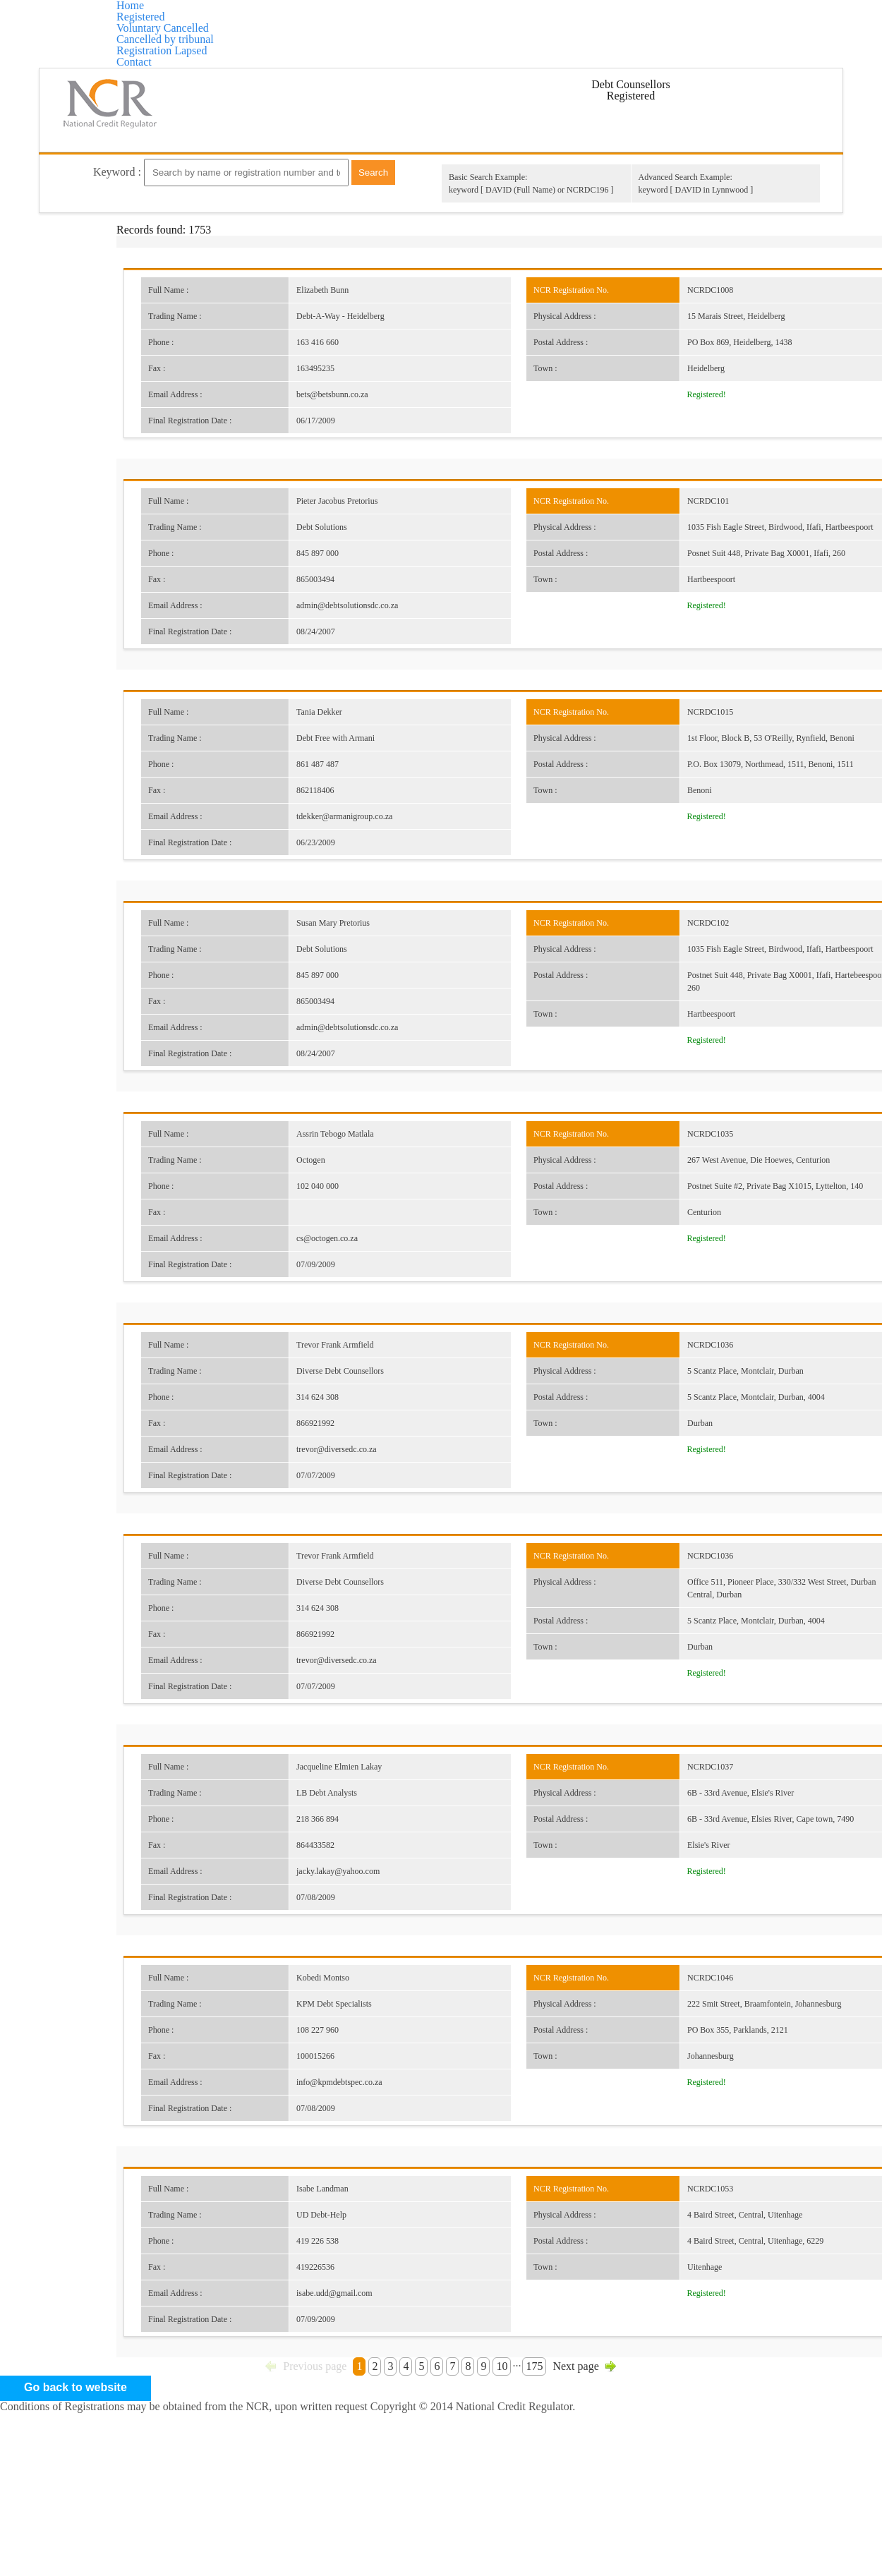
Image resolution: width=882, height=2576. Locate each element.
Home (164, 21)
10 (508, 2444)
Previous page (300, 2444)
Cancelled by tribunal (523, 21)
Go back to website (440, 2512)
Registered (246, 21)
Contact (441, 63)
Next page (592, 2444)
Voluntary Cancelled (369, 21)
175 (544, 2444)
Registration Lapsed (676, 21)
